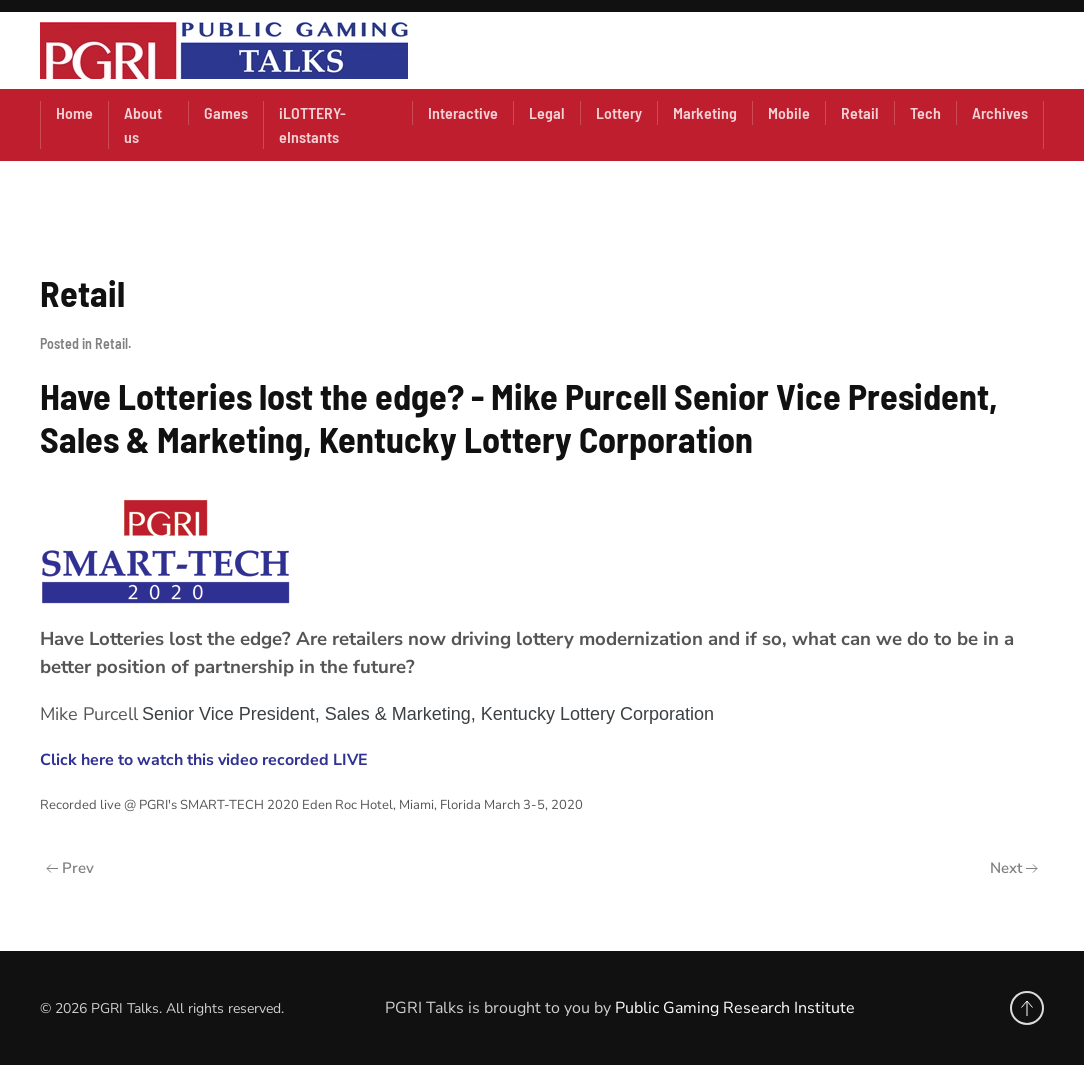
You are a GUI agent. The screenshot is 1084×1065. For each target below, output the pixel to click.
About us (143, 124)
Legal (547, 112)
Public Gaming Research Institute (735, 1008)
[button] (1027, 1008)
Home (74, 112)
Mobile (789, 112)
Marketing (705, 112)
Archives (1000, 112)
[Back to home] (224, 50)
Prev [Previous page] (70, 868)
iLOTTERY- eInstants (312, 124)
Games (226, 112)
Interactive (463, 112)
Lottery (619, 112)
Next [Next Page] (1014, 868)
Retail (860, 112)
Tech (925, 112)
